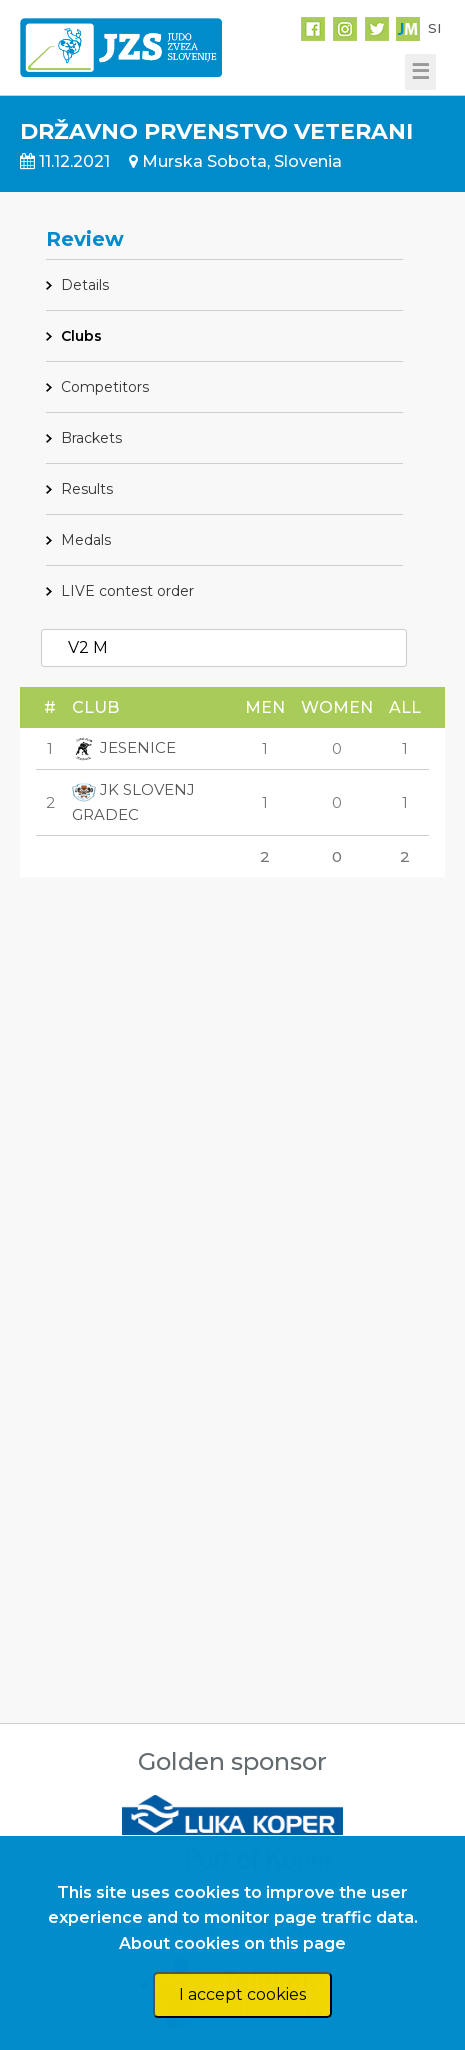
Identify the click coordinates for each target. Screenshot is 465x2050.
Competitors (105, 387)
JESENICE (124, 747)
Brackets (91, 438)
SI (434, 28)
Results (87, 489)
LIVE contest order (127, 591)
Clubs (81, 336)
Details (85, 285)
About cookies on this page (232, 1943)
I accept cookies (242, 1994)
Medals (86, 540)
